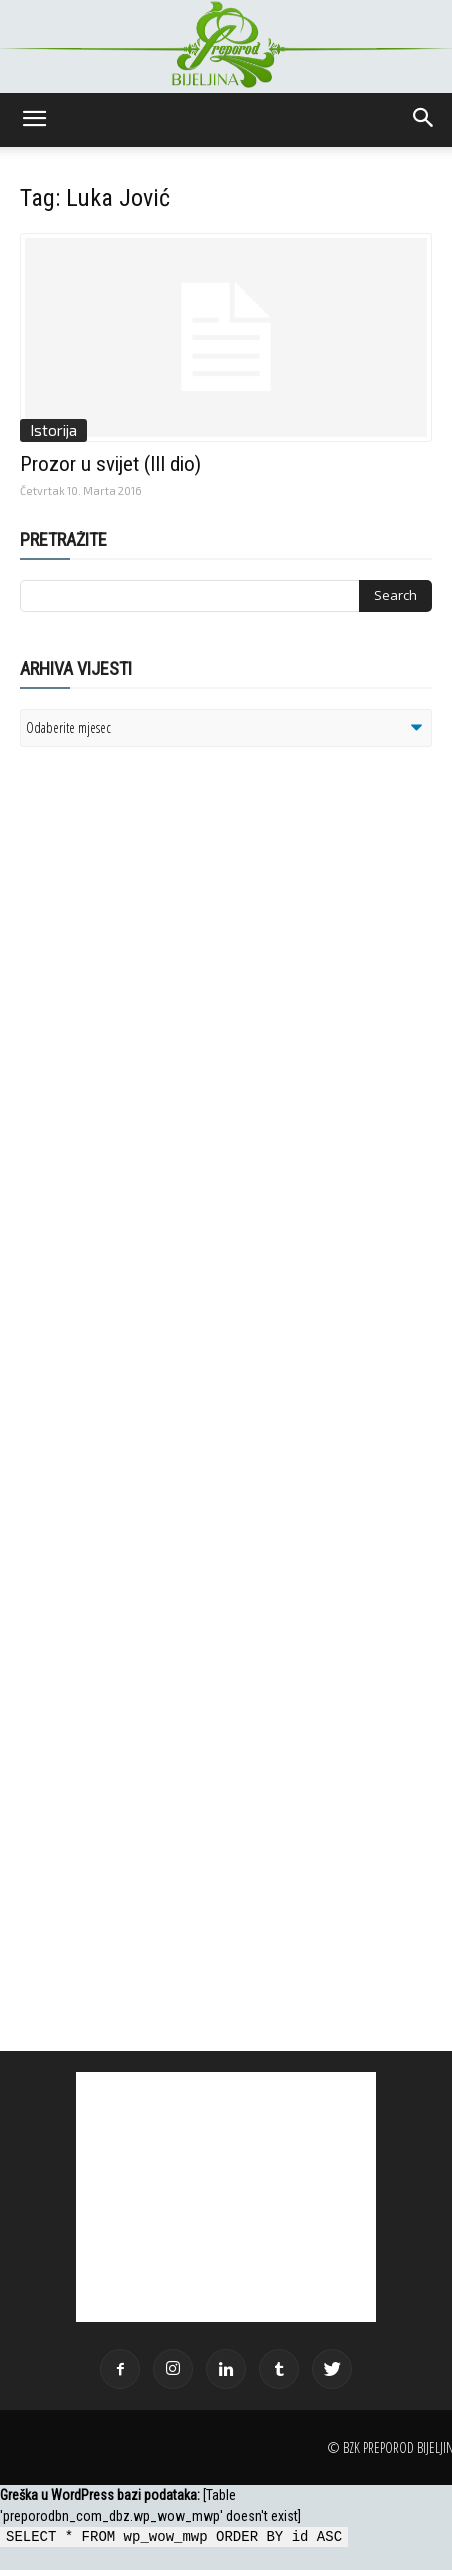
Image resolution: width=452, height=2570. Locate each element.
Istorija (53, 430)
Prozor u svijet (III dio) (110, 464)
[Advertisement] (175, 1020)
